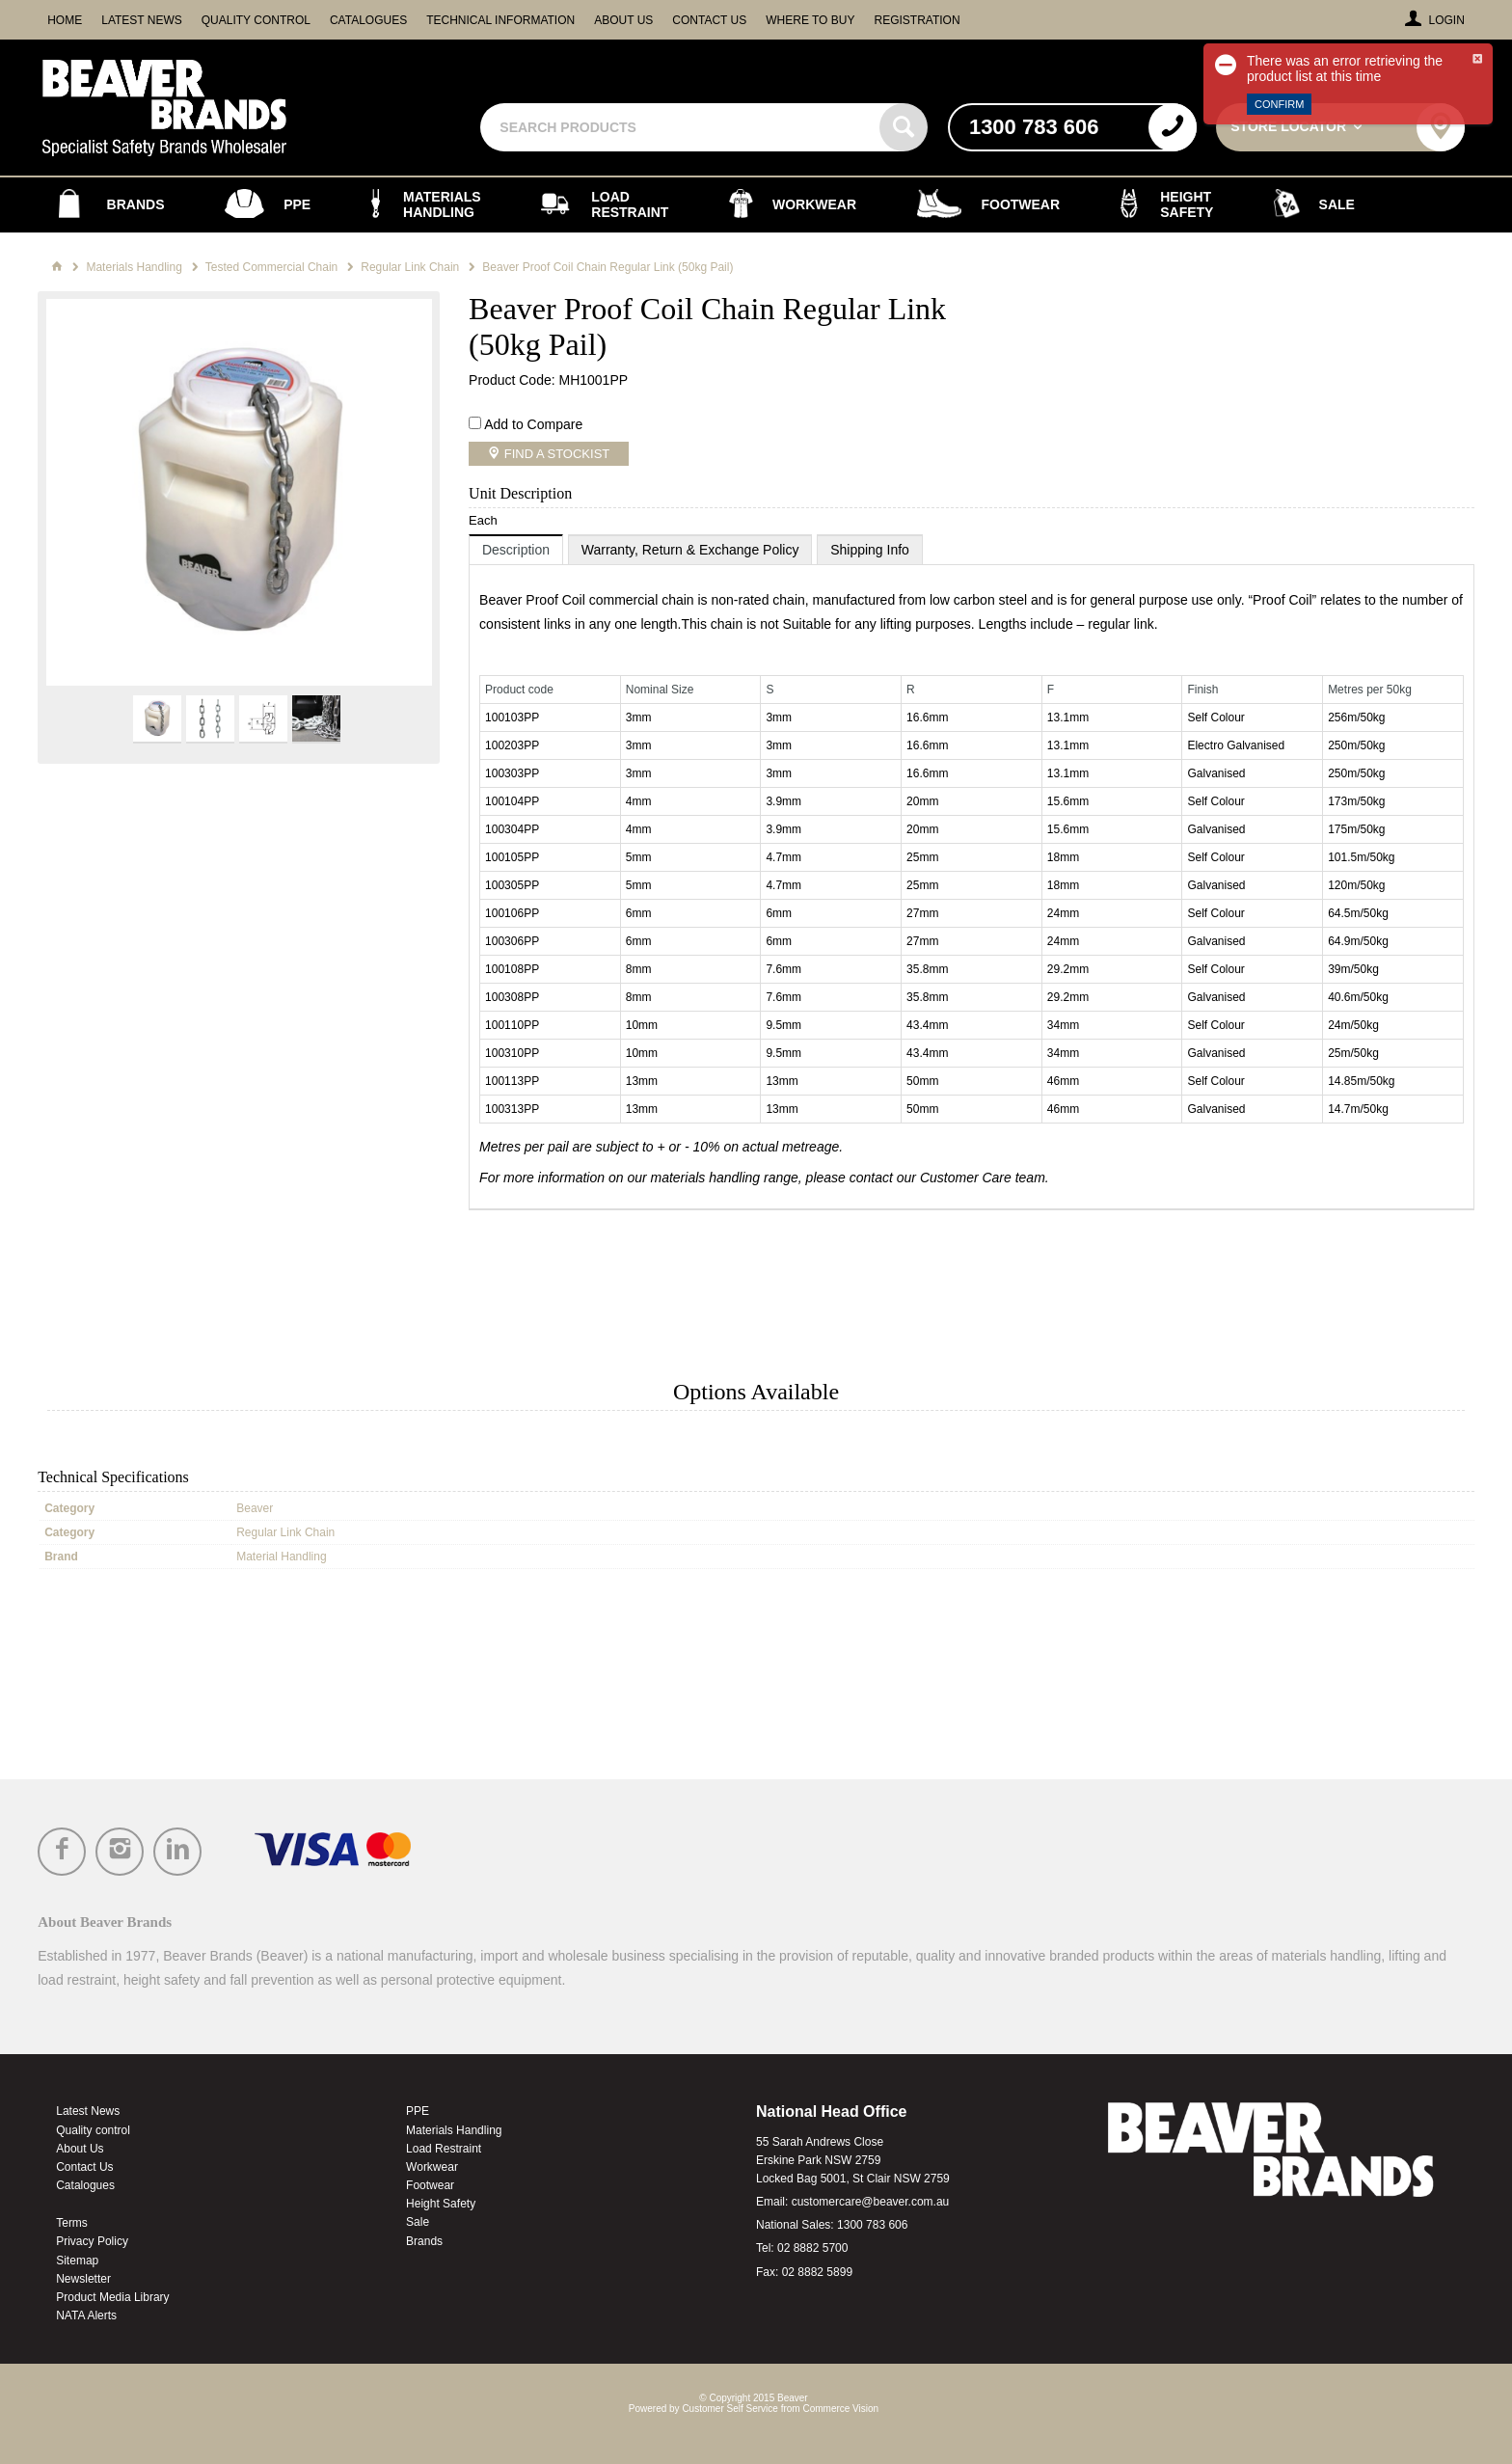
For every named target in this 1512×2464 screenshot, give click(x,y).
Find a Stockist (554, 454)
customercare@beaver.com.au (871, 2201)
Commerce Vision (840, 2408)
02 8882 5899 (817, 2272)
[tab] (516, 549)
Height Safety (440, 2203)
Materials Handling (453, 2130)
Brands (424, 2241)
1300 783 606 (872, 2225)
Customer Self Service (729, 2408)
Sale (417, 2222)
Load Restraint (443, 2148)
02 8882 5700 (812, 2248)
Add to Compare (533, 424)
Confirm (1279, 104)
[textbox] (682, 127)
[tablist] (971, 872)
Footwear (430, 2185)
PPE (417, 2111)
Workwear (432, 2167)
